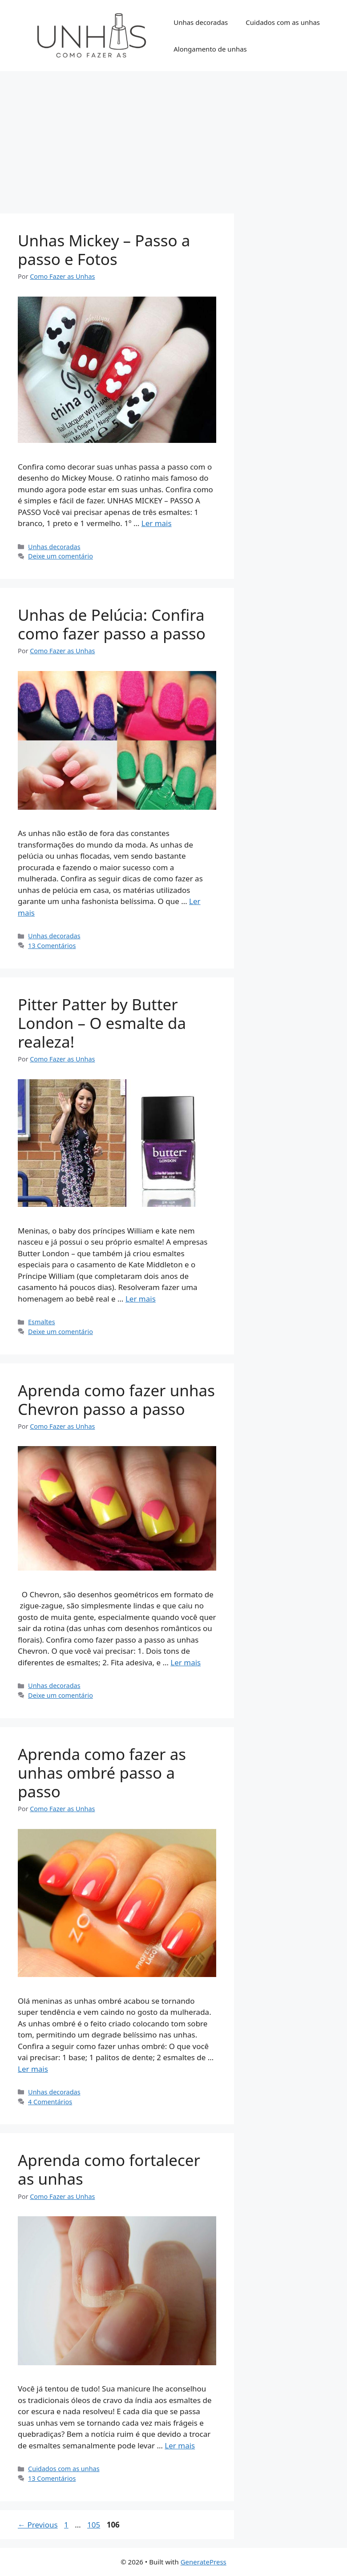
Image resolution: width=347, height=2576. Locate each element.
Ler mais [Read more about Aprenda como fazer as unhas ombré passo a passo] (33, 2069)
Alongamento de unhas (210, 48)
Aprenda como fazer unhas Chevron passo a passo (116, 1399)
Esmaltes (41, 1322)
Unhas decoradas (201, 22)
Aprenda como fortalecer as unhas (109, 2169)
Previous (38, 2525)
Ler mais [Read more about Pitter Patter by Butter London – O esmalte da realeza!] (140, 1299)
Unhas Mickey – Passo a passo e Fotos (104, 249)
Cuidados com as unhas (283, 22)
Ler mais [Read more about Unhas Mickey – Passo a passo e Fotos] (156, 523)
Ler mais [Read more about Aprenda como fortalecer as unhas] (180, 2445)
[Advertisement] (173, 138)
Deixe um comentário (60, 556)
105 (94, 2525)
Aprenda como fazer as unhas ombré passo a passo (102, 1773)
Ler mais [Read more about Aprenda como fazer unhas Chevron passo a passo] (185, 1662)
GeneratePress (203, 2561)
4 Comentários (50, 2102)
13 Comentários (52, 945)
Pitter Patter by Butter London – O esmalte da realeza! (102, 1023)
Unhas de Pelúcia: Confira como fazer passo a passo (112, 624)
